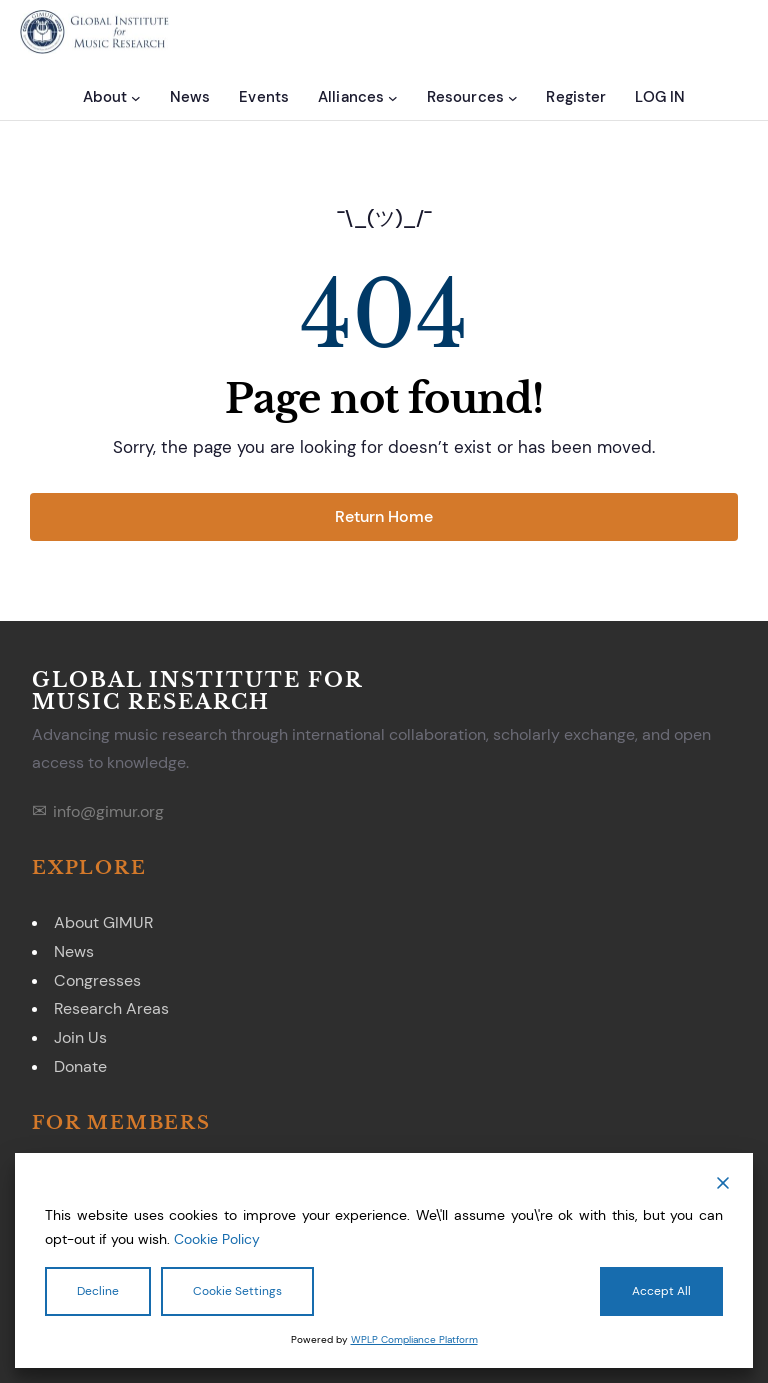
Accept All (661, 1291)
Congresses (97, 980)
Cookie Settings (237, 1291)
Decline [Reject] (98, 1291)
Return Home (384, 516)
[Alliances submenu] (393, 97)
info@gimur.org (108, 811)
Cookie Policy (217, 1239)
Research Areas (111, 1008)
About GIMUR (103, 922)
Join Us (80, 1037)
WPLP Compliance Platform (414, 1339)
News (74, 951)
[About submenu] (136, 97)
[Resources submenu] (513, 97)
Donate (80, 1066)
